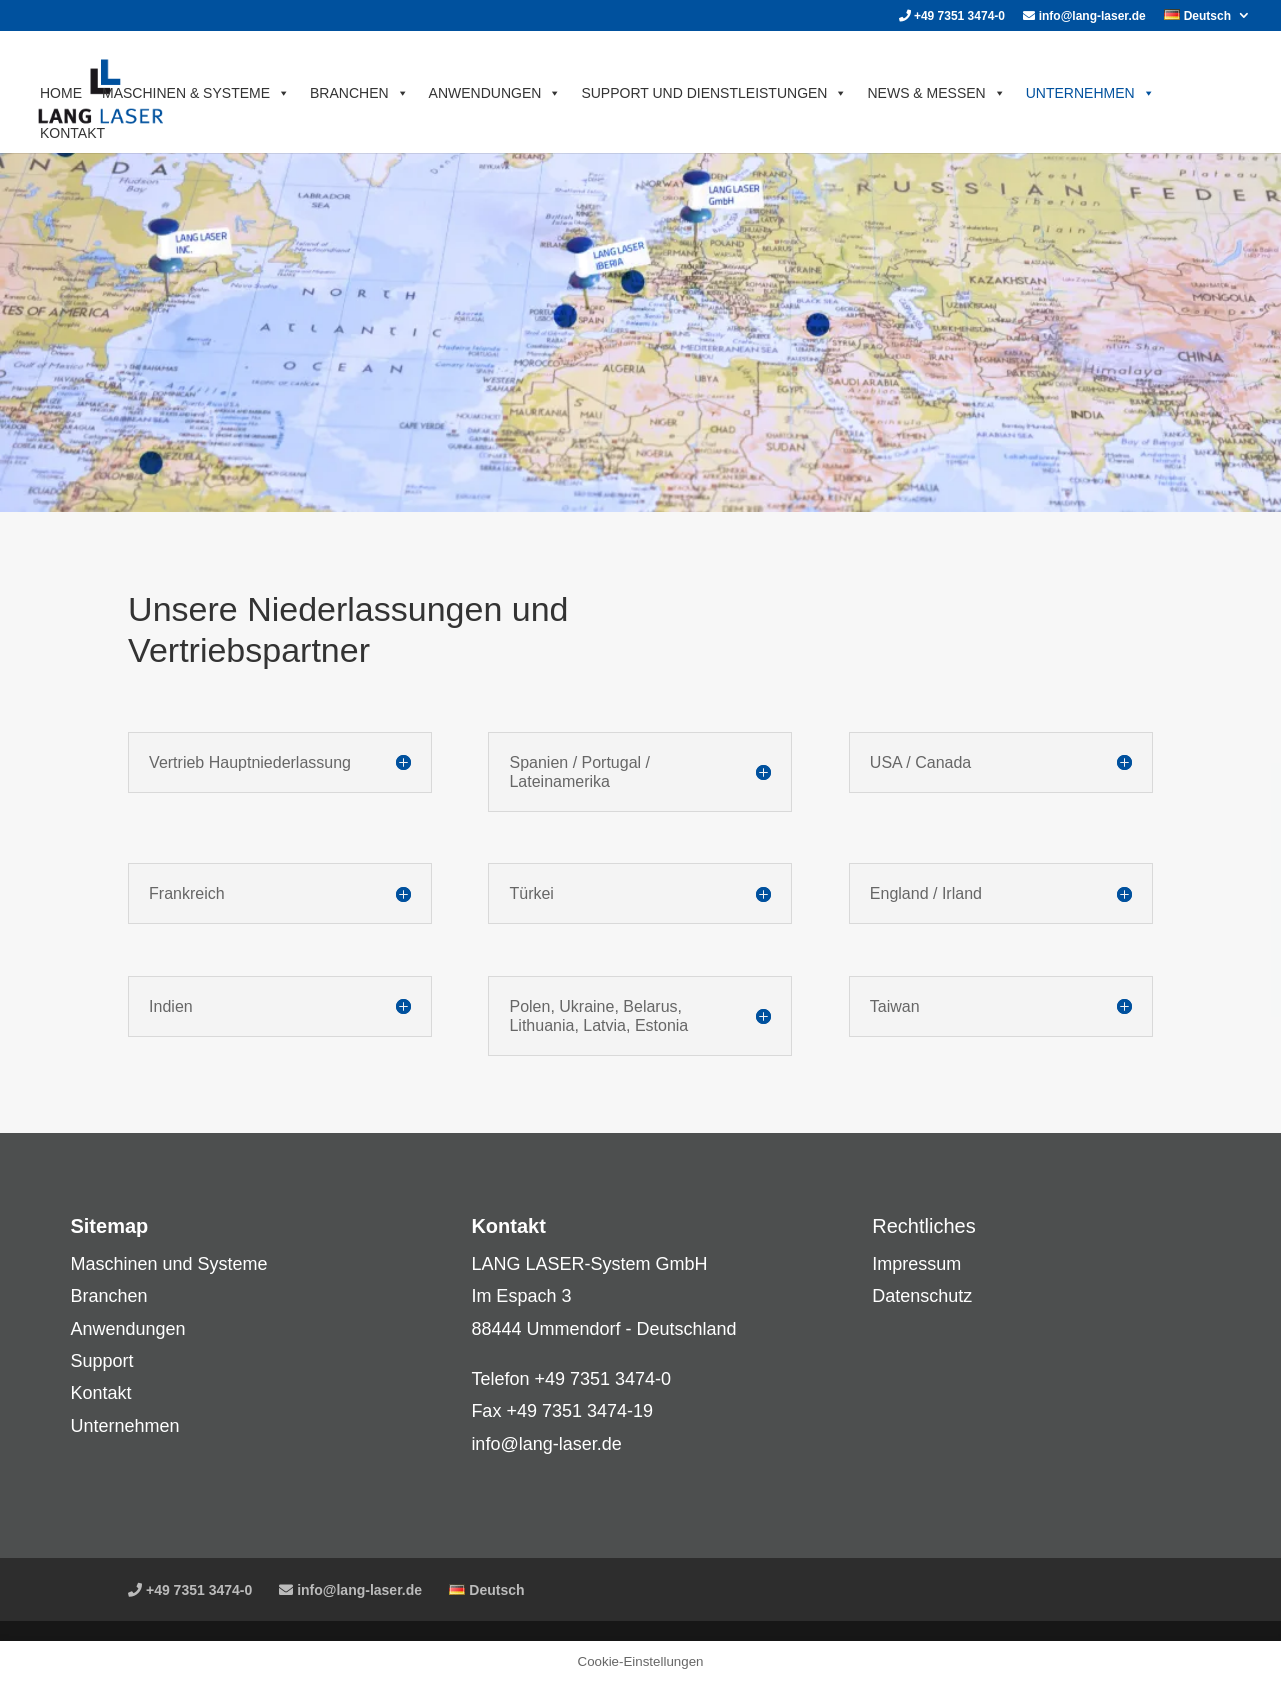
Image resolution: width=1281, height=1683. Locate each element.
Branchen (108, 1296)
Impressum (916, 1264)
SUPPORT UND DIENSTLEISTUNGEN (714, 93)
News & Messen (936, 93)
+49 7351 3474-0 (952, 16)
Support (101, 1361)
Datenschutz (922, 1296)
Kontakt (100, 1393)
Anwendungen (127, 1329)
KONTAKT (72, 133)
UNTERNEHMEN (1090, 93)
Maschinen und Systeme (168, 1264)
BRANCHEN (359, 93)
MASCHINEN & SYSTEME (196, 93)
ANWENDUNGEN (495, 93)
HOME (61, 93)
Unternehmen (124, 1426)
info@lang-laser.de (1084, 16)
